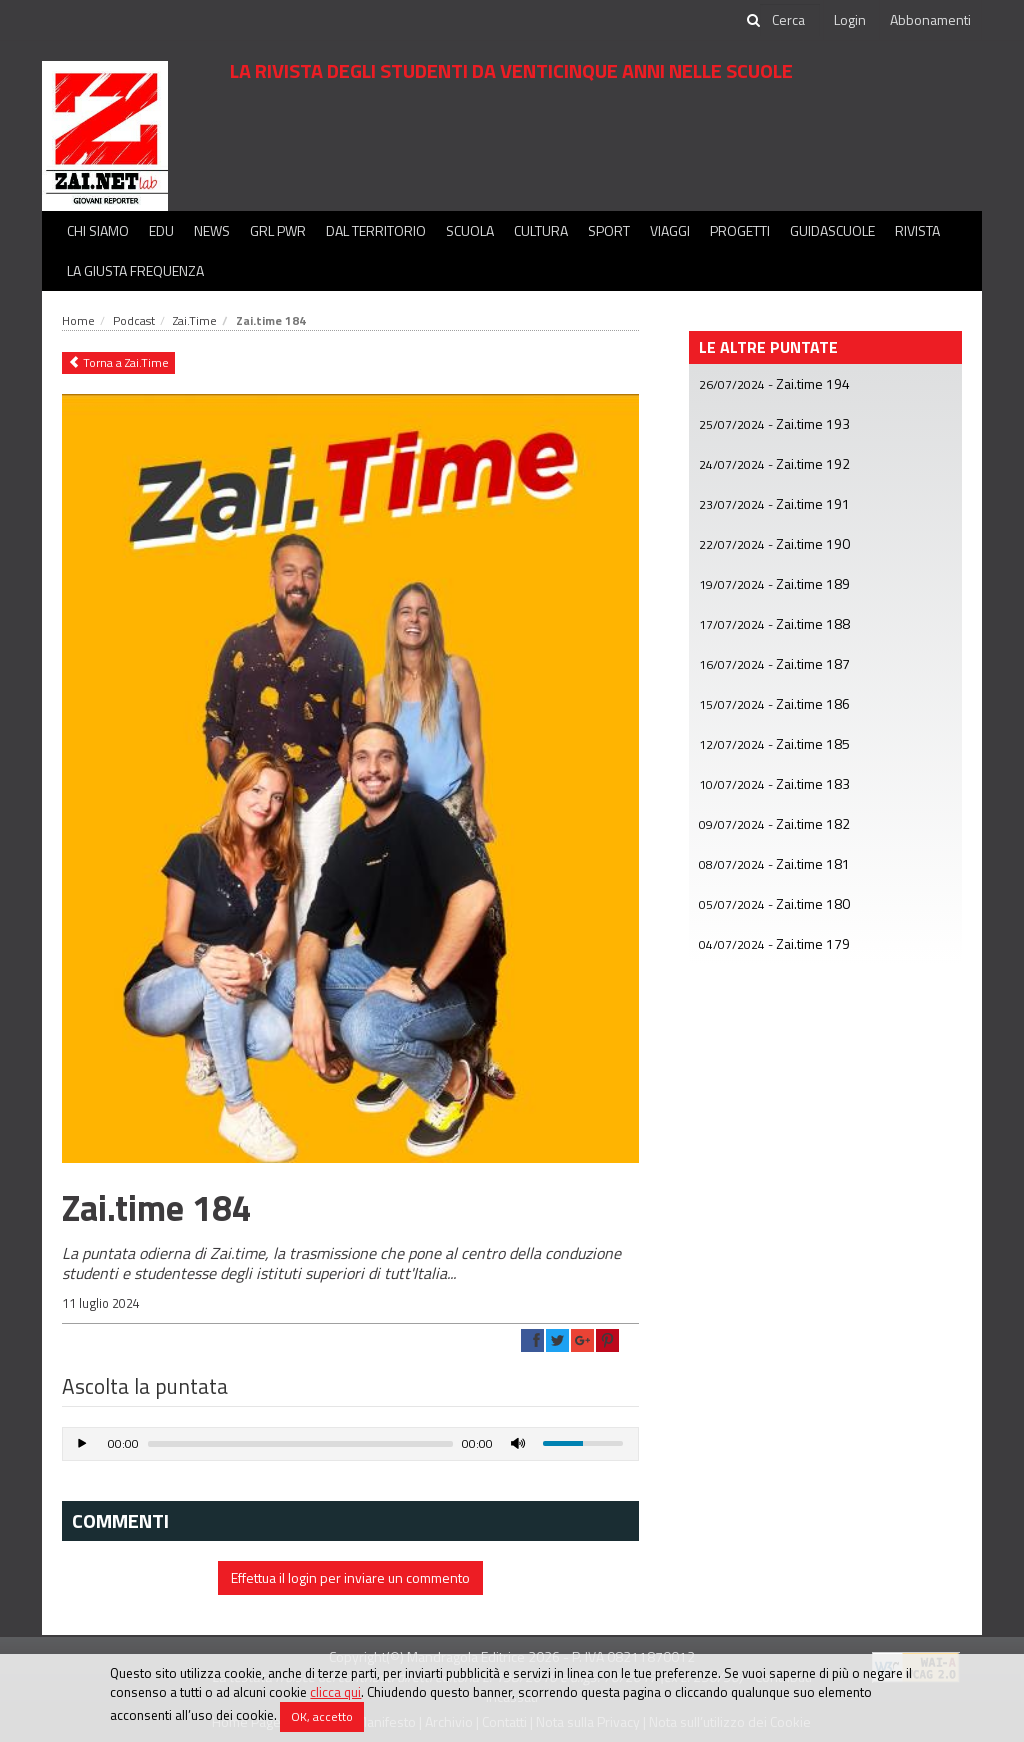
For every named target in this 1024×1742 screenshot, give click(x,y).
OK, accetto (322, 1716)
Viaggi (670, 230)
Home (78, 320)
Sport (609, 230)
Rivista (917, 230)
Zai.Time (195, 320)
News (212, 230)
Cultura (541, 230)
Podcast (134, 320)
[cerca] (790, 20)
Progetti (740, 230)
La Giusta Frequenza (135, 270)
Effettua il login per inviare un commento (350, 1577)
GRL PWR (278, 230)
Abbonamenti (930, 19)
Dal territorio (376, 230)
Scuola (470, 230)
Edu (161, 230)
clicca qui (335, 1692)
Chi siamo (98, 230)
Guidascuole (832, 230)
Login (850, 19)
